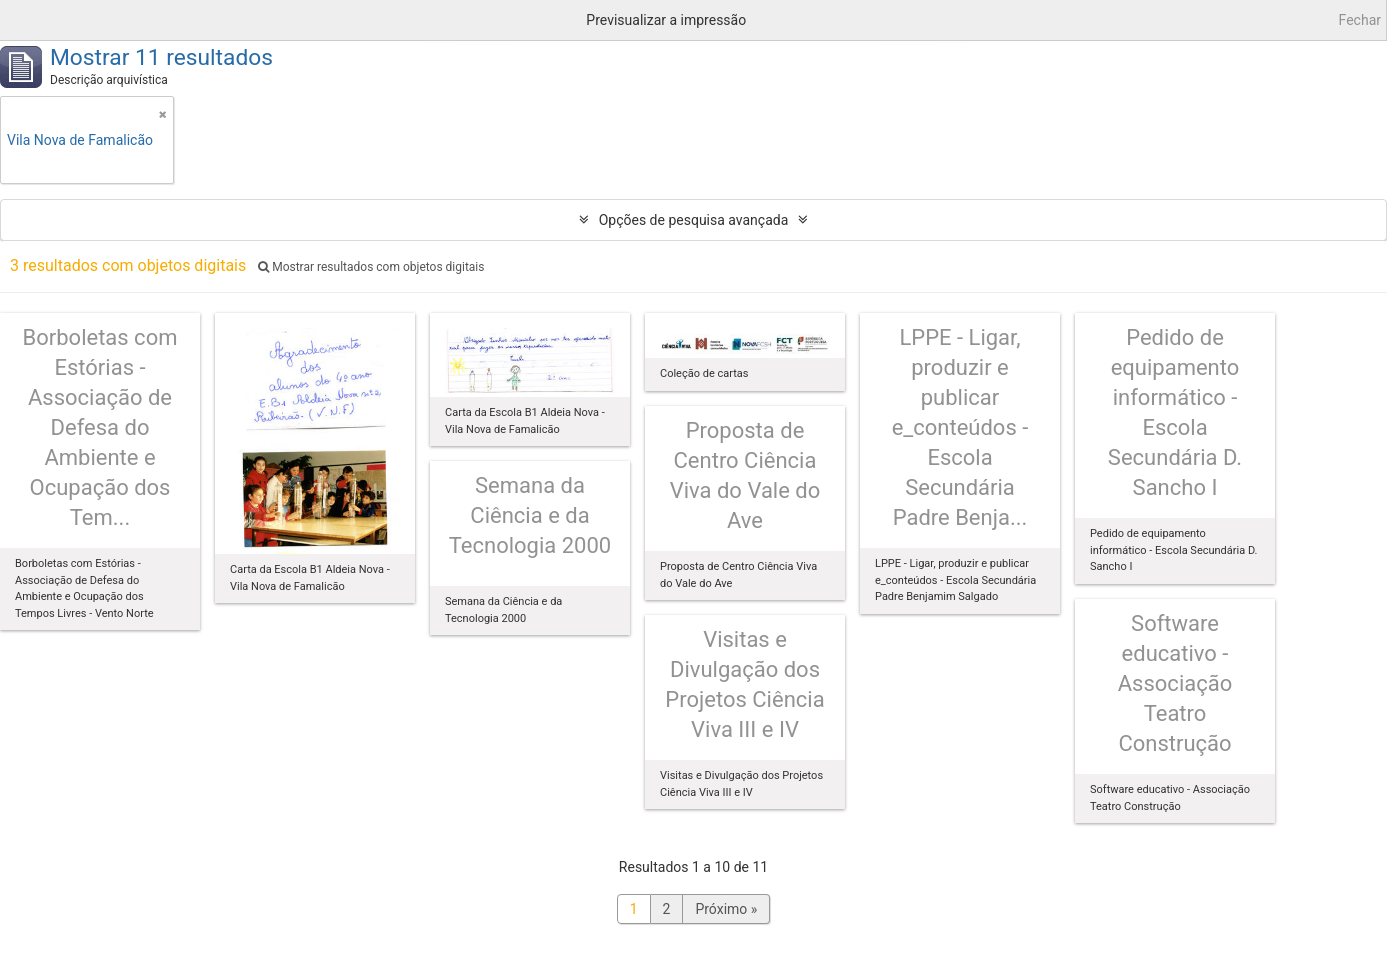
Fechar (1360, 20)
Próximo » (726, 909)
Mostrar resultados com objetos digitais (371, 267)
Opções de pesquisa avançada (694, 220)
